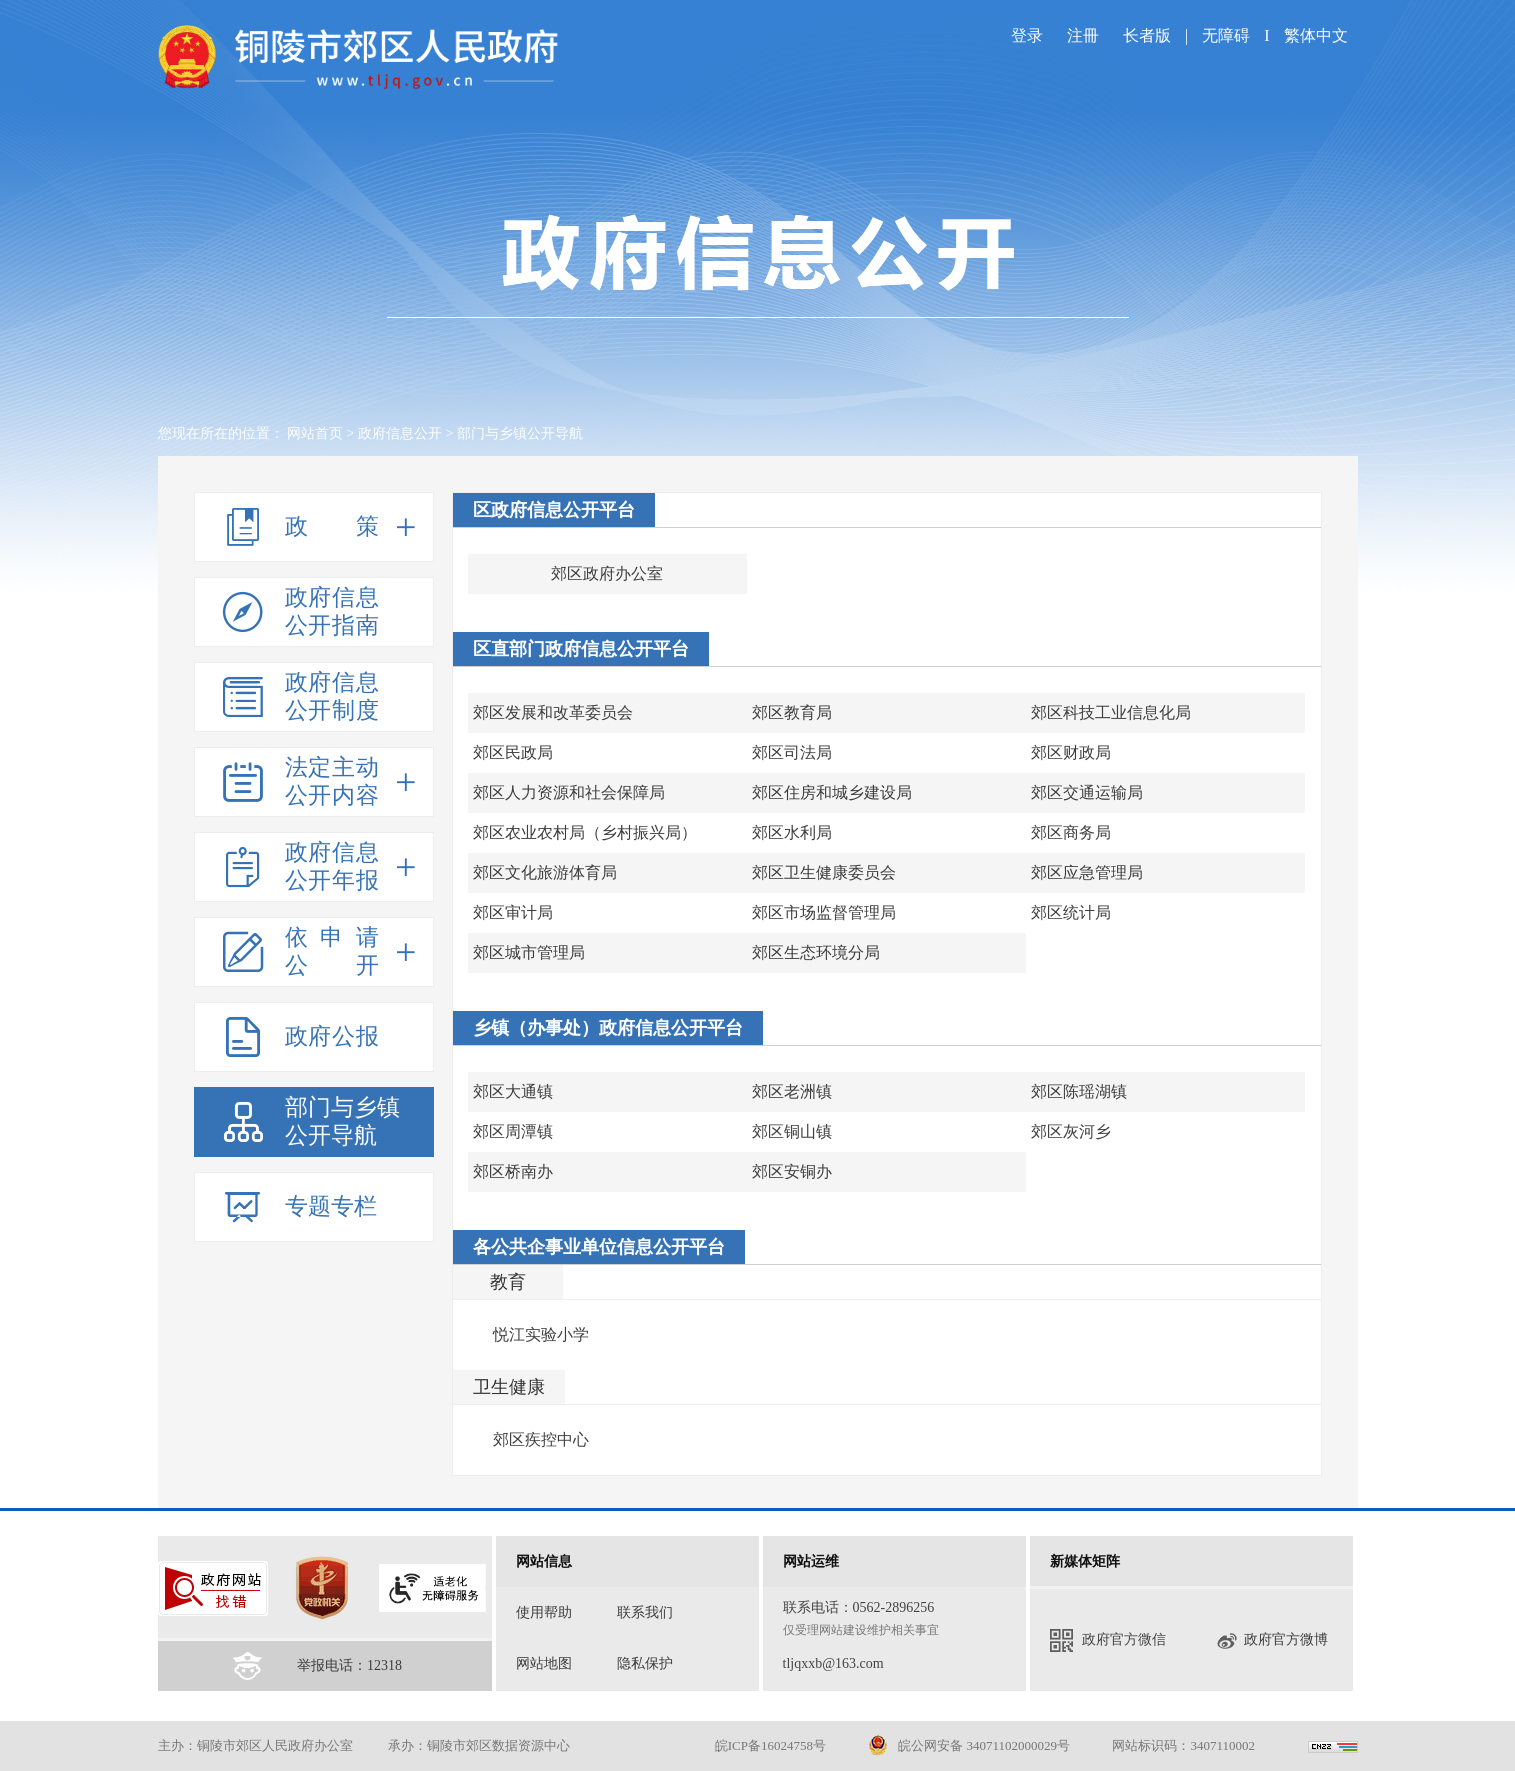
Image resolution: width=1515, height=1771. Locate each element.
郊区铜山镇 (792, 1131)
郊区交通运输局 (1087, 792)
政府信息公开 (400, 433)
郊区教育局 (792, 712)
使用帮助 (544, 1612)
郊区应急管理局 (1087, 872)
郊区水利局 (792, 832)
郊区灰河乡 (1071, 1131)
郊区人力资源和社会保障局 (569, 792)
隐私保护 (645, 1663)
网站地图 (544, 1663)
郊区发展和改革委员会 (553, 712)
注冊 (1083, 35)
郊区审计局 (513, 912)
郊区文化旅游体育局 (545, 872)
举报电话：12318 (349, 1665)
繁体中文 (1316, 35)
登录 (1027, 35)
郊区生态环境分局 (816, 952)
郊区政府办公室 (607, 573)
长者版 (1149, 35)
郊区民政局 (513, 752)
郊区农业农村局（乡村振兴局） (585, 832)
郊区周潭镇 (513, 1131)
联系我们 (645, 1612)
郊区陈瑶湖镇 (1079, 1091)
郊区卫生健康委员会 (824, 872)
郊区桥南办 (513, 1171)
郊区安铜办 (792, 1171)
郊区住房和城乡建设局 (832, 792)
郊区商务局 (1071, 832)
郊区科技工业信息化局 (1111, 712)
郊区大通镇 (513, 1091)
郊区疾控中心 (541, 1439)
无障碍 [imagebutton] (1226, 35)
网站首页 (315, 433)
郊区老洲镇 (792, 1091)
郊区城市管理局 (529, 952)
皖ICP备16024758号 (770, 1745)
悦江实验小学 (541, 1334)
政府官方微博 (1272, 1641)
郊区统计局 (1071, 912)
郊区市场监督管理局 (824, 912)
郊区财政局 (1071, 752)
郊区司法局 (792, 752)
